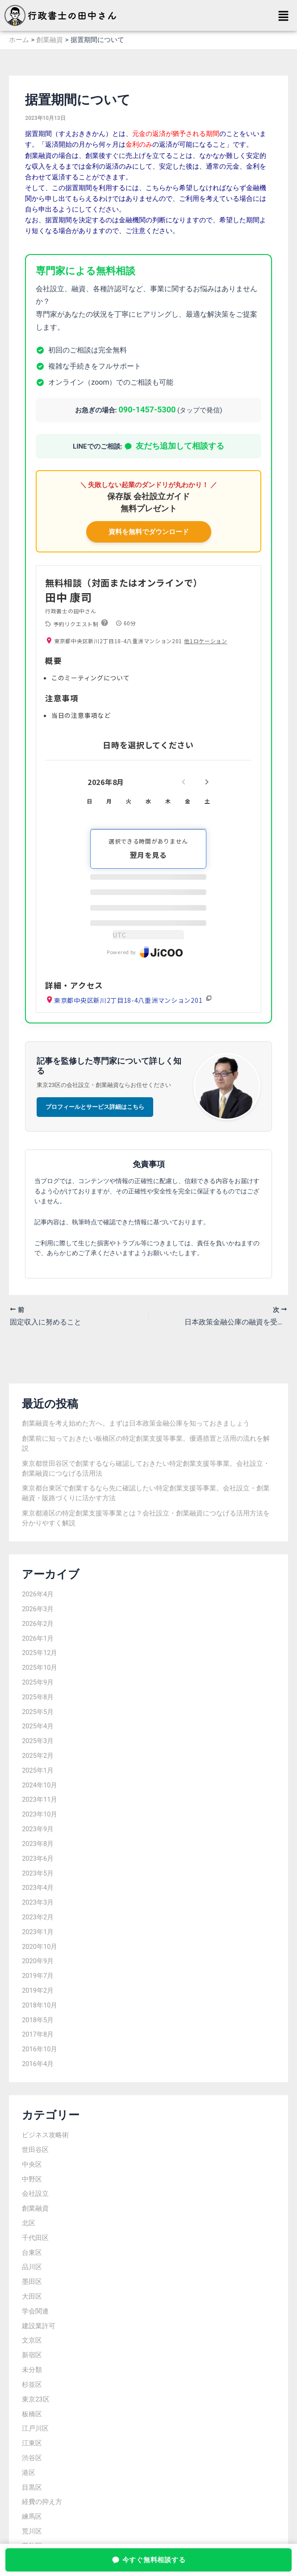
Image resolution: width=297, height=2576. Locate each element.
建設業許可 (38, 2326)
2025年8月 (38, 1697)
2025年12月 (39, 1653)
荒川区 (32, 2531)
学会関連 (35, 2311)
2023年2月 (38, 1917)
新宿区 (32, 2355)
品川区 (32, 2267)
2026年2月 (38, 1624)
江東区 (32, 2443)
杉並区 (32, 2385)
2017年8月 (38, 2034)
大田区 (32, 2296)
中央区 (32, 2164)
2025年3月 (38, 1741)
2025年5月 (38, 1712)
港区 (28, 2473)
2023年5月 (38, 1873)
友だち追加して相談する (174, 445)
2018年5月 (38, 2020)
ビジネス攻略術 (45, 2135)
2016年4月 (38, 2064)
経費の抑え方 (42, 2502)
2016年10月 (39, 2049)
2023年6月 (38, 1859)
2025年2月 (38, 1756)
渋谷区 (32, 2458)
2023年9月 (38, 1829)
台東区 (32, 2253)
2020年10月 (39, 1947)
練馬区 (32, 2516)
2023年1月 (38, 1932)
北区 (28, 2223)
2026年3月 (38, 1609)
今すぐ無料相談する (149, 2560)
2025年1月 (38, 1770)
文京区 (32, 2340)
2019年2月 (38, 1990)
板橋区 (32, 2414)
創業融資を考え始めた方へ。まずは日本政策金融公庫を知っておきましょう (136, 1423)
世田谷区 (35, 2150)
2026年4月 (38, 1594)
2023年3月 (38, 1902)
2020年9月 (38, 1961)
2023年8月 (38, 1844)
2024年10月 (39, 1785)
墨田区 (32, 2282)
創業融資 (35, 2208)
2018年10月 (39, 2005)
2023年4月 (38, 1888)
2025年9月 (38, 1682)
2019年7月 (38, 1976)
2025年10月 (39, 1668)
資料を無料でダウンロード (149, 532)
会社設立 (35, 2194)
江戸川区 (35, 2428)
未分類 (32, 2370)
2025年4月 (38, 1726)
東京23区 (35, 2399)
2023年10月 (39, 1814)
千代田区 (35, 2238)
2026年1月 (38, 1638)
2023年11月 (39, 1799)
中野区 (32, 2179)
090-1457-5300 (147, 409)
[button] (284, 16)
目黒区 (32, 2487)
